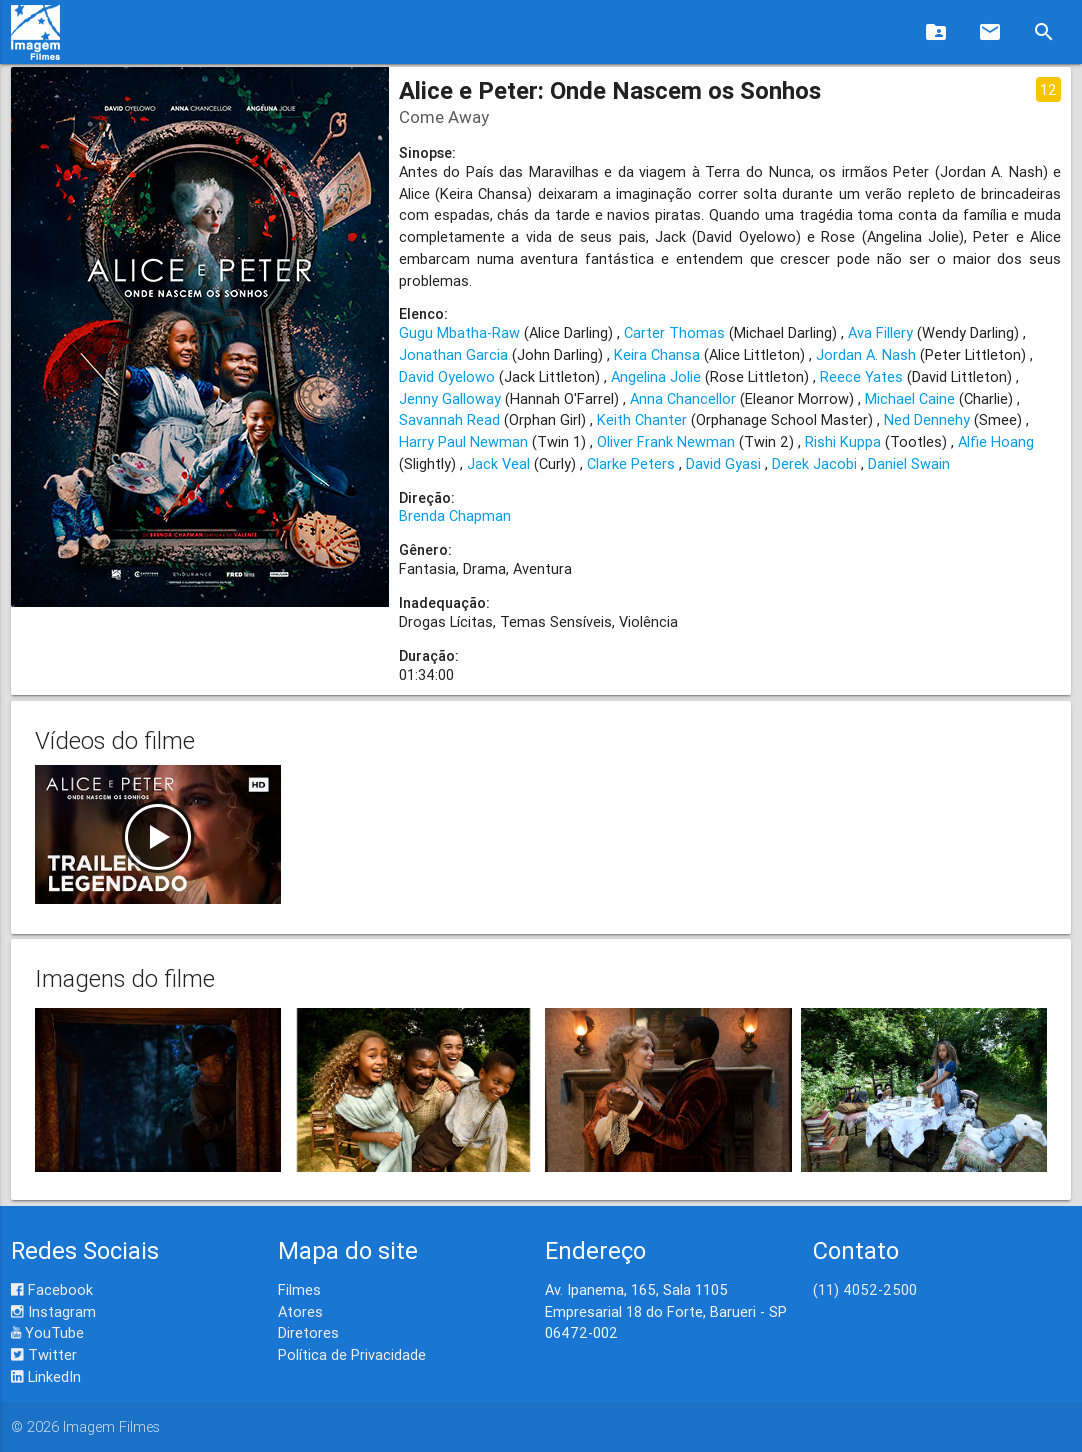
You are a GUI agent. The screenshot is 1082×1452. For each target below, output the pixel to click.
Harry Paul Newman (463, 441)
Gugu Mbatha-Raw (459, 332)
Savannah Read (449, 419)
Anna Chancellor (683, 398)
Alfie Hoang (996, 441)
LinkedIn (46, 1376)
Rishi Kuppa (843, 441)
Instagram (53, 1311)
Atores (300, 1311)
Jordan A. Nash (866, 354)
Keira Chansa (657, 354)
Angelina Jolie (656, 376)
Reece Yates (861, 376)
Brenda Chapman (455, 515)
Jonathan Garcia (453, 354)
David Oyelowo (447, 376)
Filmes (299, 1289)
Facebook (52, 1289)
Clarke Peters (631, 463)
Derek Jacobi (814, 463)
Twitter (44, 1354)
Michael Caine (910, 398)
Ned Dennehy (927, 419)
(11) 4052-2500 (865, 1289)
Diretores (308, 1332)
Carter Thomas (674, 332)
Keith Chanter (642, 419)
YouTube (47, 1332)
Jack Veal (498, 463)
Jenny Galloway (450, 398)
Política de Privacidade (352, 1354)
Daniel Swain (909, 463)
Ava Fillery (880, 332)
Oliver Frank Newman (666, 441)
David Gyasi (723, 463)
